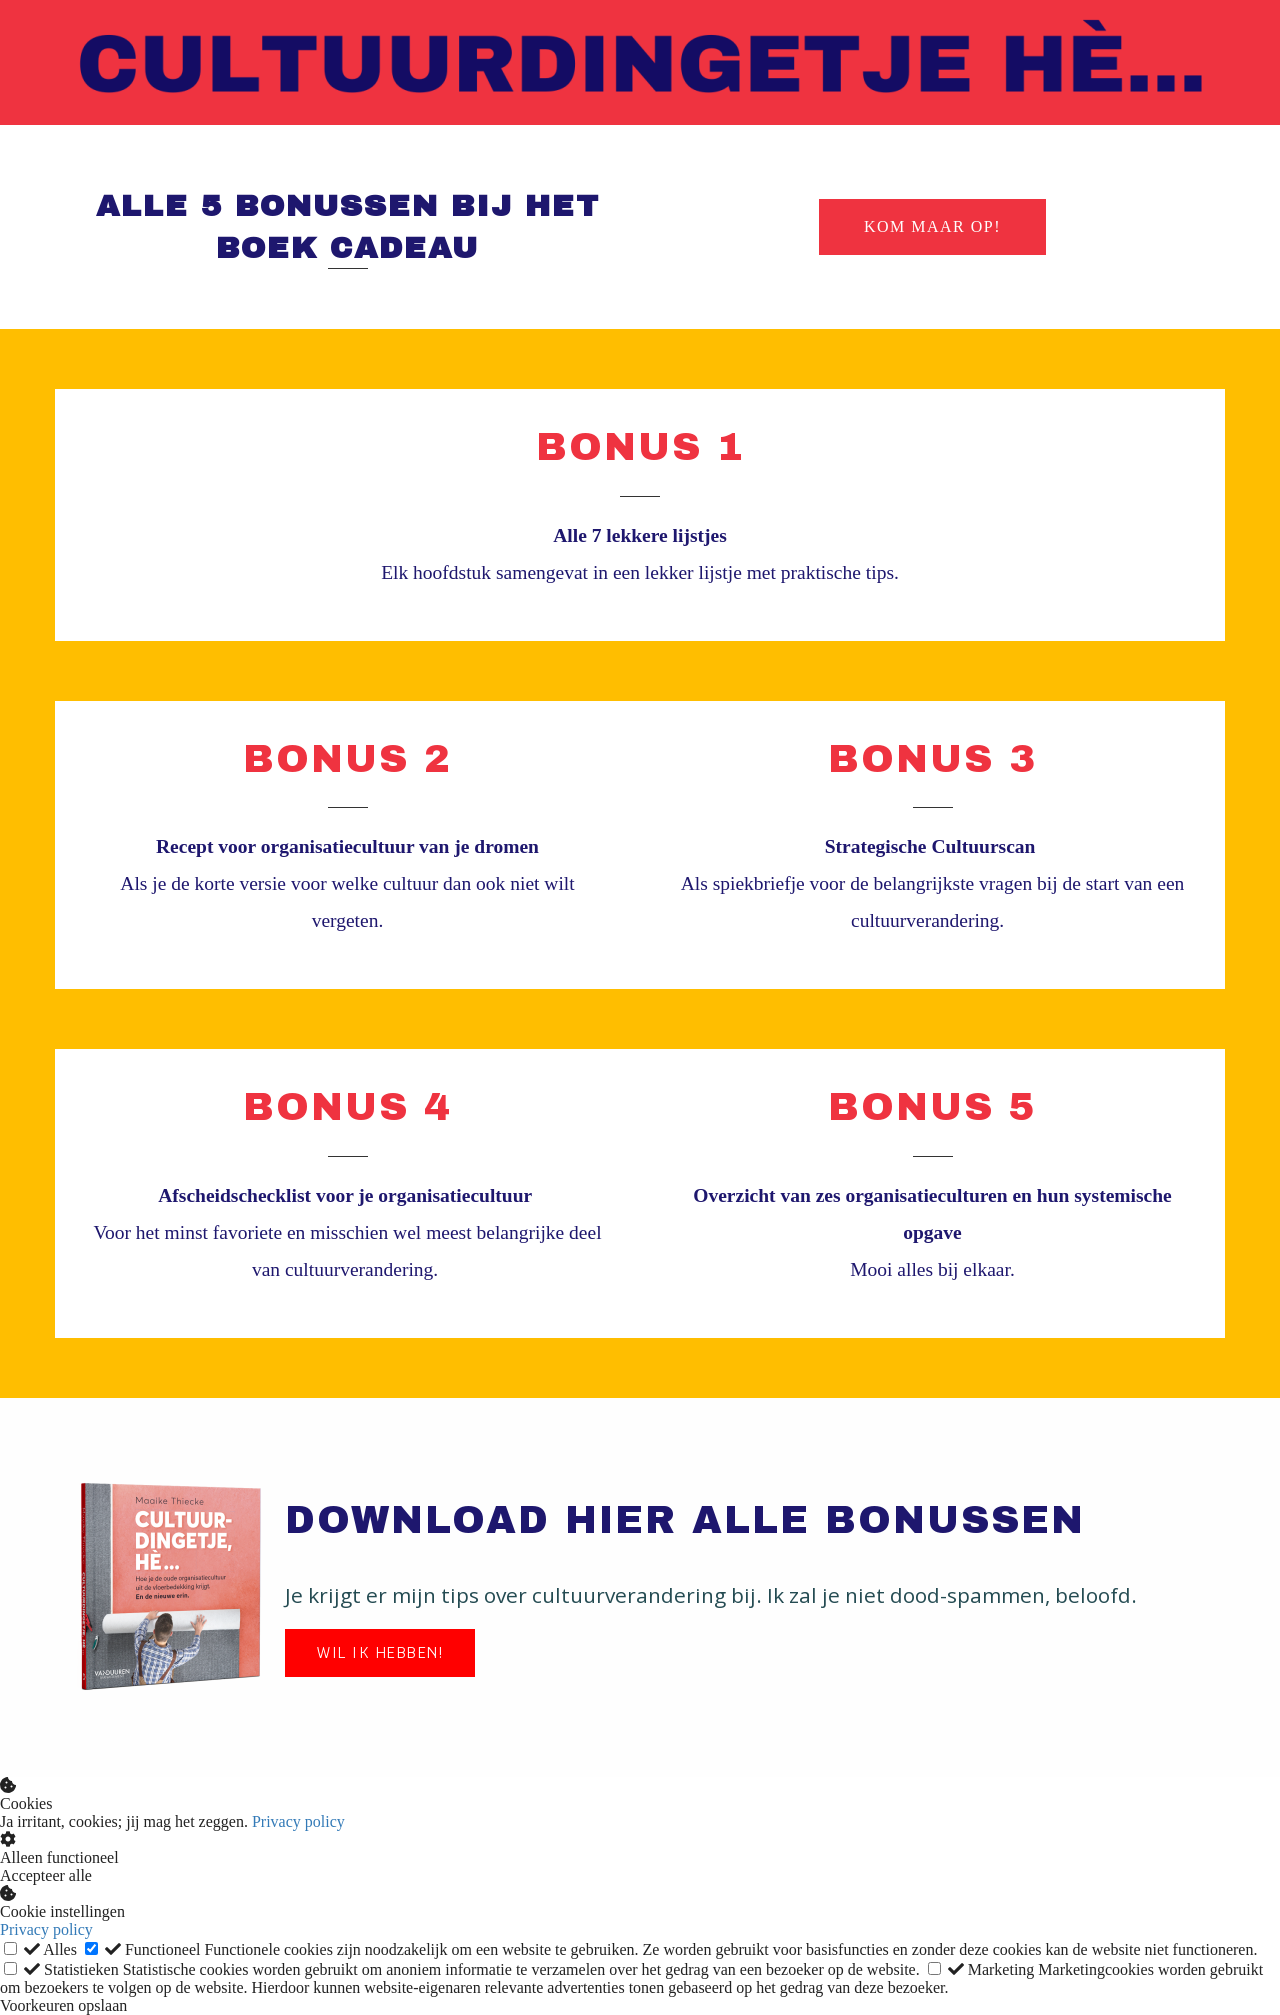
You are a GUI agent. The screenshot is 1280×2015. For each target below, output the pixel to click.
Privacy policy (298, 1821)
